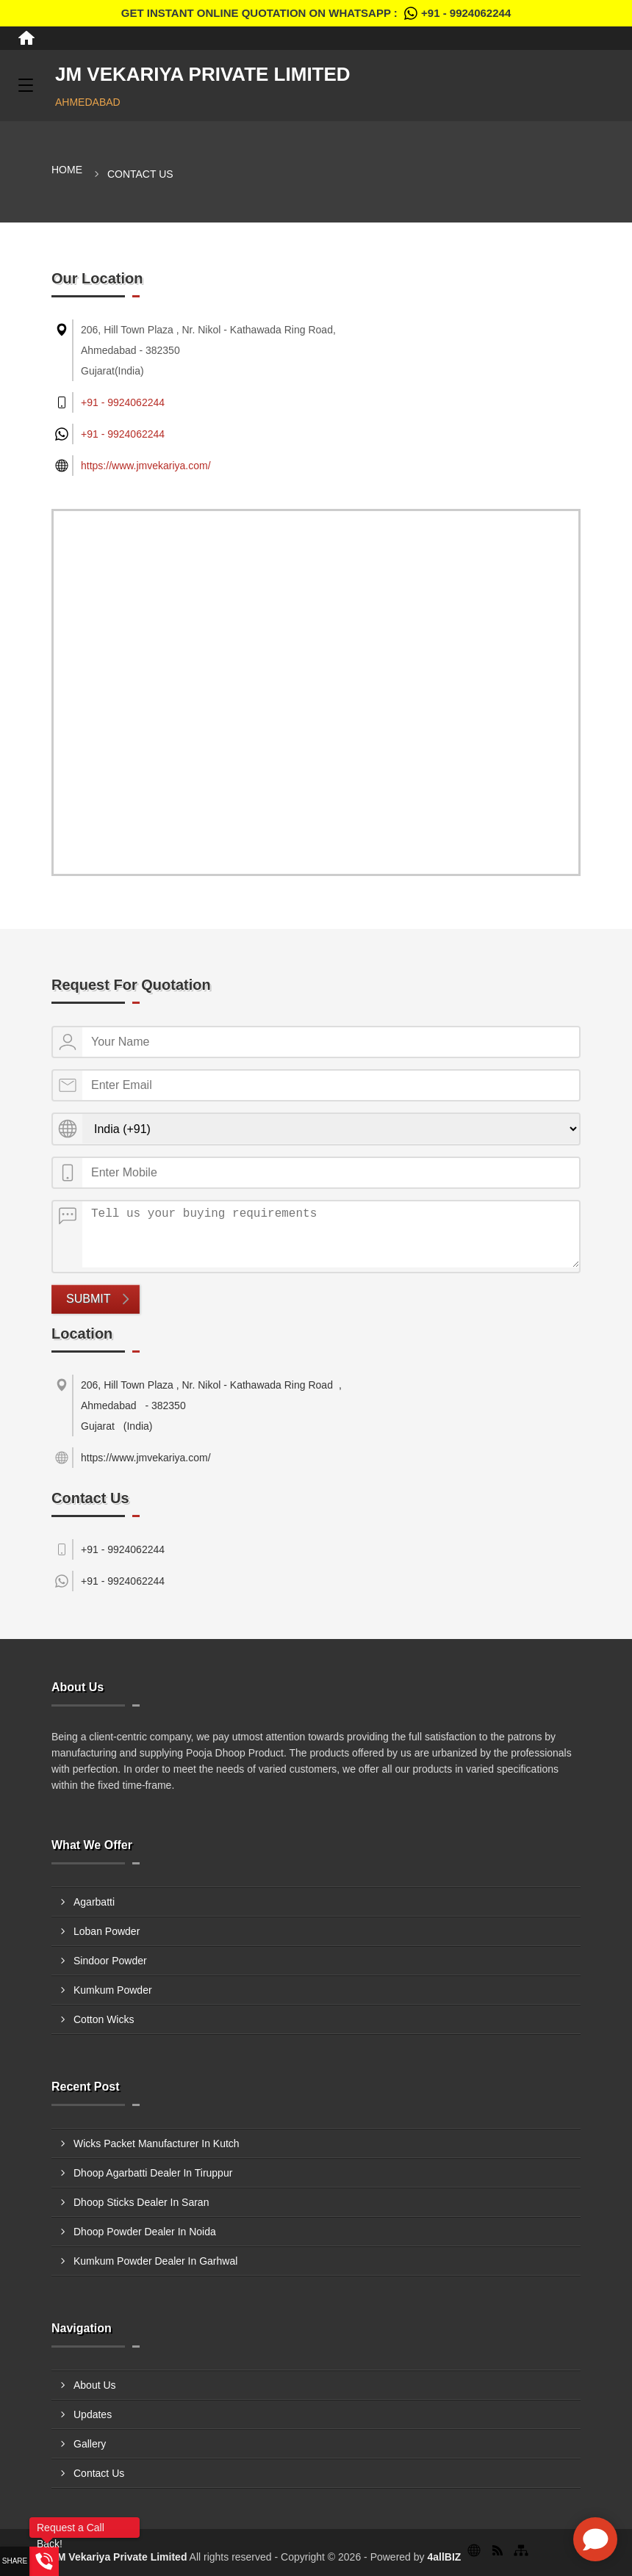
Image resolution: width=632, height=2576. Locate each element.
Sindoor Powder (110, 1961)
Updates (92, 2414)
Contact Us (98, 2473)
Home (66, 170)
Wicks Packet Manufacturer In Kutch (156, 2143)
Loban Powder (106, 1931)
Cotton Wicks (103, 2019)
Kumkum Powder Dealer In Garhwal (155, 2261)
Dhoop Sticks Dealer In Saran (141, 2202)
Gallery (89, 2444)
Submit (88, 1298)
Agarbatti (94, 1902)
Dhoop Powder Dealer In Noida (144, 2231)
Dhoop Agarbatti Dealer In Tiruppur (152, 2173)
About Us (94, 2385)
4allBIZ (444, 2557)
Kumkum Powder (112, 1990)
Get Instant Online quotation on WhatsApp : (316, 13)
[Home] (26, 38)
